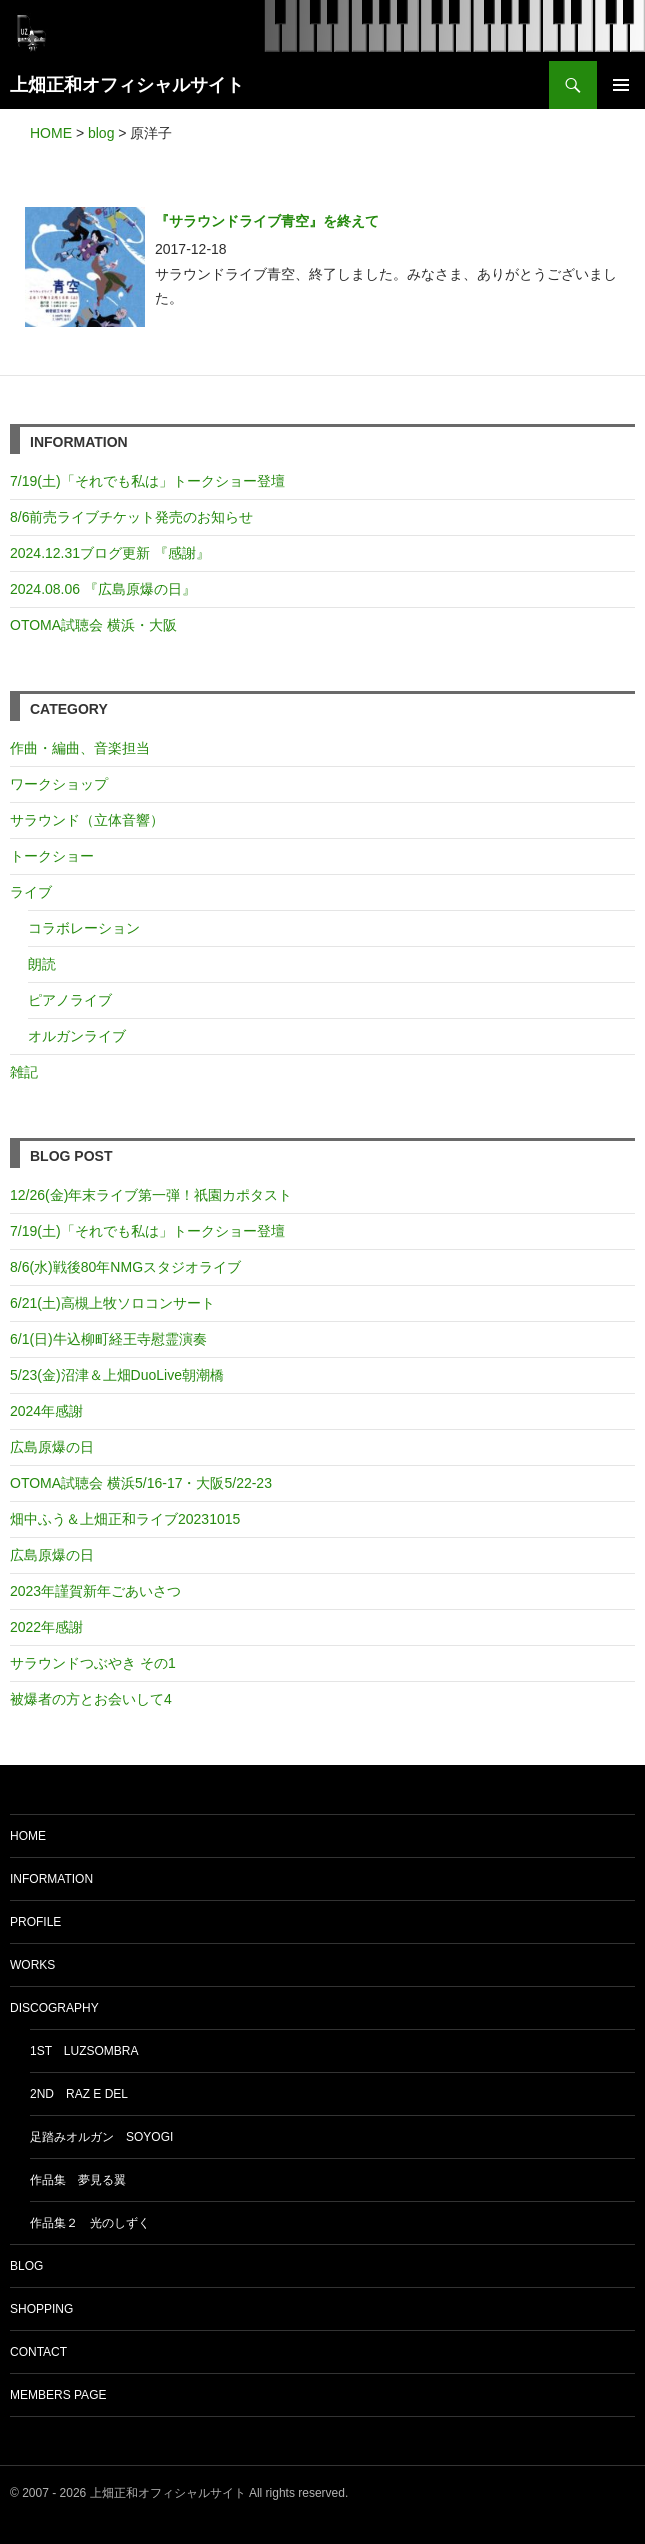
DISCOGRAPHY (54, 2008)
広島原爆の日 (52, 1447)
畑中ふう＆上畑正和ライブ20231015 (125, 1519)
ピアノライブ (70, 1000)
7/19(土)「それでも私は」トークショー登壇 (147, 481)
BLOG (26, 2266)
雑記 (24, 1072)
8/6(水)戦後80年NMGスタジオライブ (125, 1267)
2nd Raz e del (79, 2094)
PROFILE (35, 1922)
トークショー (52, 856)
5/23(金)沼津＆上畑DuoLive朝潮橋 (117, 1375)
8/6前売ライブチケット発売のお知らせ (131, 517)
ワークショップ (59, 784)
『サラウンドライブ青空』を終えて (267, 221)
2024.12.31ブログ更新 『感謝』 (110, 553)
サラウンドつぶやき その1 (93, 1663)
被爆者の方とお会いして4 (91, 1699)
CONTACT (38, 2352)
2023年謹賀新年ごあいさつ (95, 1591)
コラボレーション (84, 928)
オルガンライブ (77, 1036)
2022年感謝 (46, 1627)
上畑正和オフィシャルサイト (127, 85)
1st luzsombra (84, 2051)
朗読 (42, 964)
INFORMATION (51, 1879)
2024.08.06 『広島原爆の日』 (103, 589)
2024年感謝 (46, 1411)
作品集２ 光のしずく (90, 2223)
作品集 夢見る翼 (78, 2180)
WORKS (32, 1965)
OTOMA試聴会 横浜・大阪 (93, 625)
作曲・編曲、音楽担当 (80, 748)
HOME (28, 1836)
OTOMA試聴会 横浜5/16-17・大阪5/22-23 (141, 1483)
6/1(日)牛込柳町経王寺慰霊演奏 (108, 1339)
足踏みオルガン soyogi (101, 2137)
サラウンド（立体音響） (87, 820)
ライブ (31, 892)
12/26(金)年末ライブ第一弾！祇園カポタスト (151, 1195)
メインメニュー (621, 85)
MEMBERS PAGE (58, 2395)
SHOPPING (41, 2309)
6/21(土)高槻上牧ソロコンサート (112, 1303)
